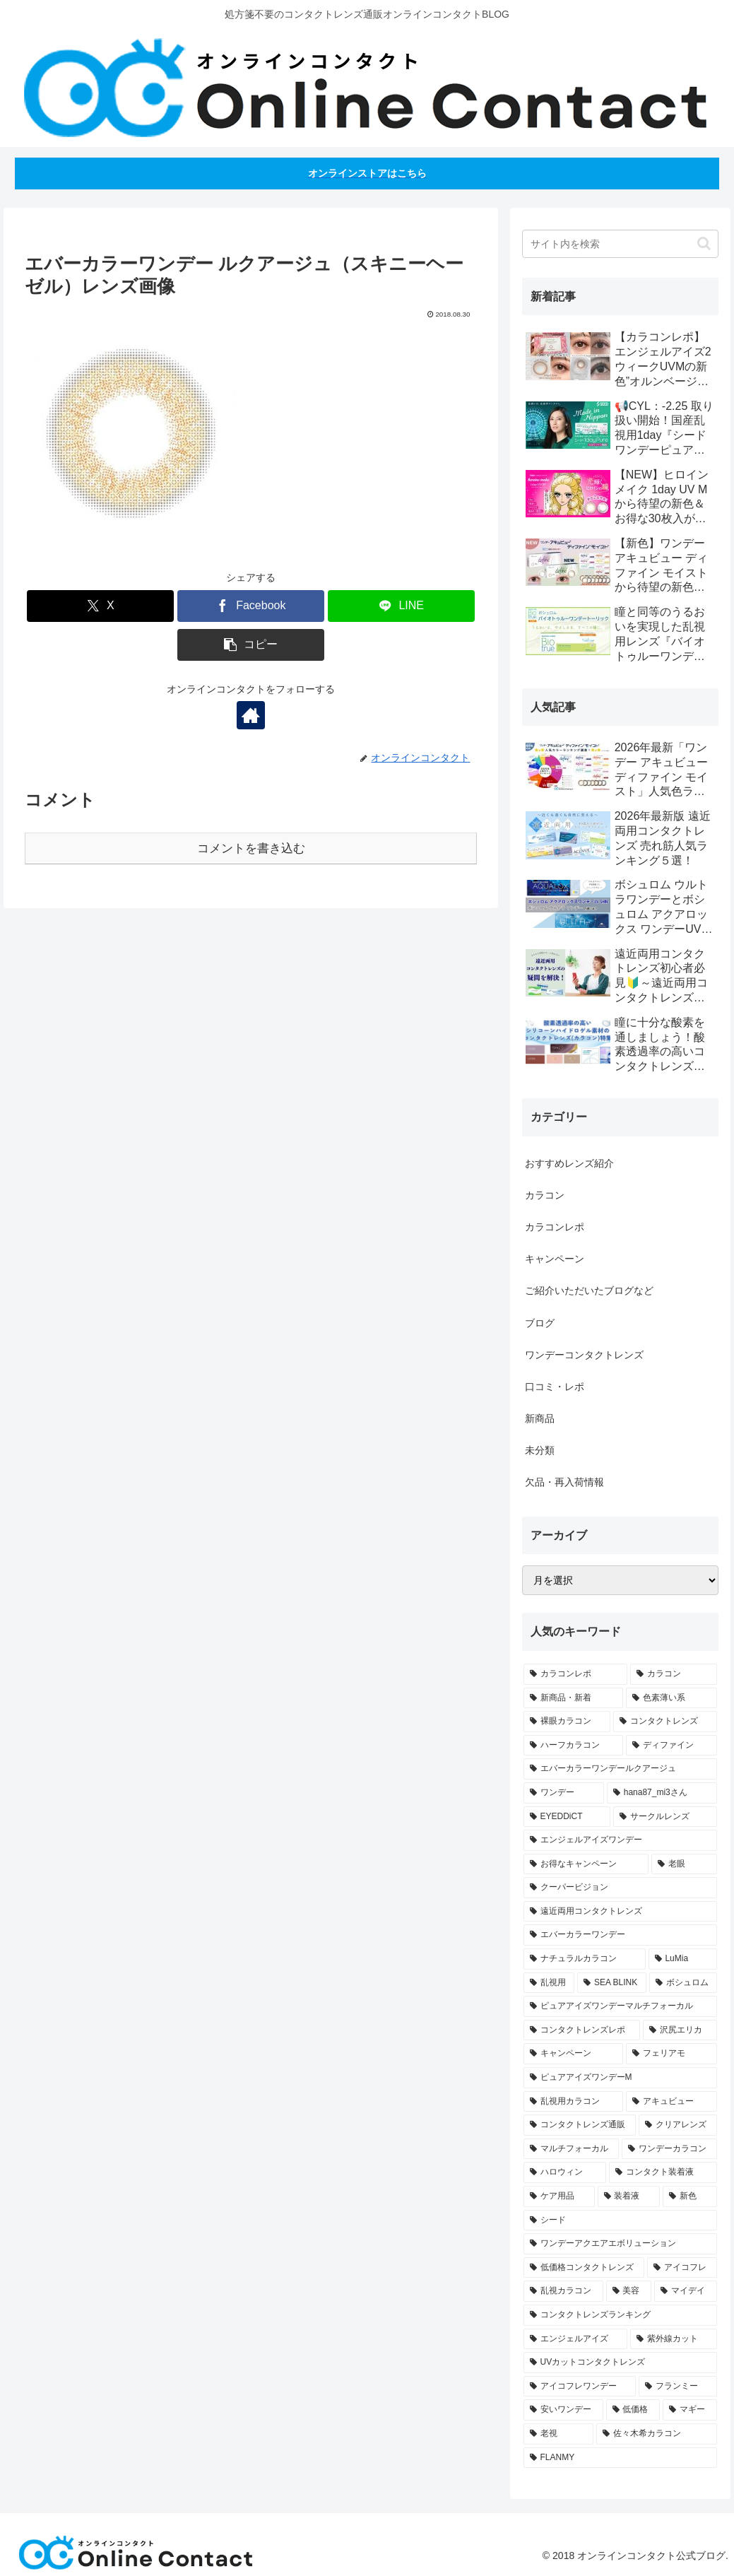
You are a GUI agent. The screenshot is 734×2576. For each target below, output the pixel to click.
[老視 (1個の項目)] (558, 2434)
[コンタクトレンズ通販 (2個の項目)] (579, 2125)
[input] (620, 244)
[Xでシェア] (100, 606)
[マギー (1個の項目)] (690, 2410)
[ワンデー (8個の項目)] (563, 1793)
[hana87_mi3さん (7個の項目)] (662, 1793)
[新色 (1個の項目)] (690, 2196)
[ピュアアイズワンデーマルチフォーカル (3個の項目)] (620, 2006)
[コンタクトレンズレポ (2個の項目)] (581, 2030)
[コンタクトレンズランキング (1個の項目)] (620, 2315)
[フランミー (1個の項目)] (678, 2386)
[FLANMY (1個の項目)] (620, 2458)
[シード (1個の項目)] (620, 2220)
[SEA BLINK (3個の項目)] (611, 1983)
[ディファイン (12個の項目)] (671, 1745)
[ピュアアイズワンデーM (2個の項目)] (620, 2077)
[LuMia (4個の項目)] (683, 1959)
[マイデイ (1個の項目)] (685, 2291)
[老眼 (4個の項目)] (684, 1864)
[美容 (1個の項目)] (629, 2291)
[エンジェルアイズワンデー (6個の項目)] (620, 1840)
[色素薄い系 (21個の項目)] (671, 1698)
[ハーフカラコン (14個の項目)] (573, 1745)
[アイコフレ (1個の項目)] (682, 2267)
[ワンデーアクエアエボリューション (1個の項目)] (620, 2243)
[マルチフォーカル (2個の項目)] (571, 2149)
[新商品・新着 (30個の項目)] (573, 1698)
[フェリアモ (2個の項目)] (671, 2053)
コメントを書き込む (251, 848)
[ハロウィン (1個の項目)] (564, 2172)
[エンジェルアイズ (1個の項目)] (575, 2339)
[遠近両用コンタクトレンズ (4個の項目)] (620, 1911)
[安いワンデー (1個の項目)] (563, 2410)
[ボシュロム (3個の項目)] (683, 1983)
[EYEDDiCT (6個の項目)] (566, 1817)
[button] (250, 645)
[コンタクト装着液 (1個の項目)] (663, 2172)
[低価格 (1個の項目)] (633, 2410)
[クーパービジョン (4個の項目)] (620, 1887)
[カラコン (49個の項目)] (673, 1674)
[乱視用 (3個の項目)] (548, 1983)
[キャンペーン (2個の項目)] (573, 2053)
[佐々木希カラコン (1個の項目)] (656, 2434)
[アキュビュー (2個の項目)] (671, 2101)
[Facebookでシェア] (250, 606)
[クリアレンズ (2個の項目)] (678, 2125)
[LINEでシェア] (401, 606)
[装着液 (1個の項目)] (629, 2196)
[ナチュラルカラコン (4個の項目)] (584, 1959)
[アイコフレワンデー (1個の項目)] (579, 2386)
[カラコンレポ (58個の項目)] (575, 1674)
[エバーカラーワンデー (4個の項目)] (620, 1935)
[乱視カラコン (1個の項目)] (563, 2291)
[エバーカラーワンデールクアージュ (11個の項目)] (620, 1769)
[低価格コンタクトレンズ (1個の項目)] (583, 2267)
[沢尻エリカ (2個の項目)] (680, 2030)
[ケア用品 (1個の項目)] (559, 2196)
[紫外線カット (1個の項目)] (673, 2339)
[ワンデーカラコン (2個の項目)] (669, 2149)
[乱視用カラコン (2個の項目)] (573, 2101)
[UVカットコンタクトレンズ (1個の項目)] (620, 2362)
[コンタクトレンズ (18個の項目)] (665, 1721)
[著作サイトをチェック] (251, 715)
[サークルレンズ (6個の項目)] (665, 1817)
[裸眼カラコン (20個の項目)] (566, 1721)
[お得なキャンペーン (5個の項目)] (586, 1864)
